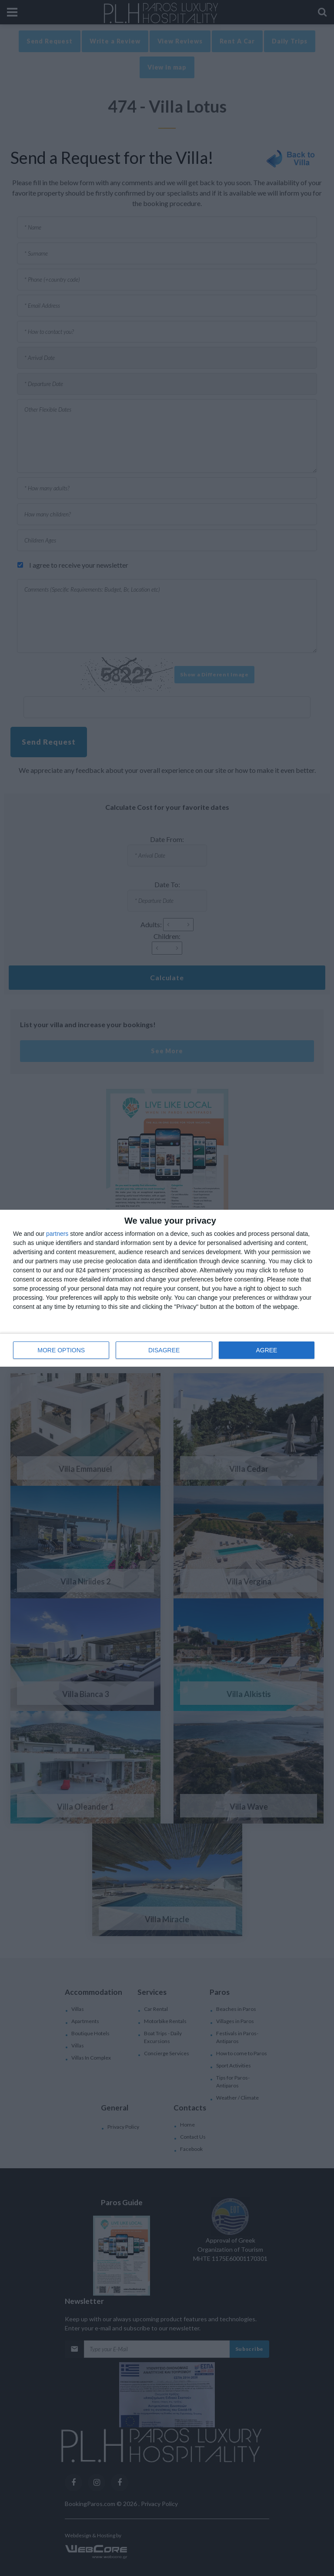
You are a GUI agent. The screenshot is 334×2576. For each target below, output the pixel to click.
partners (57, 1233)
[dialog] (167, 1287)
